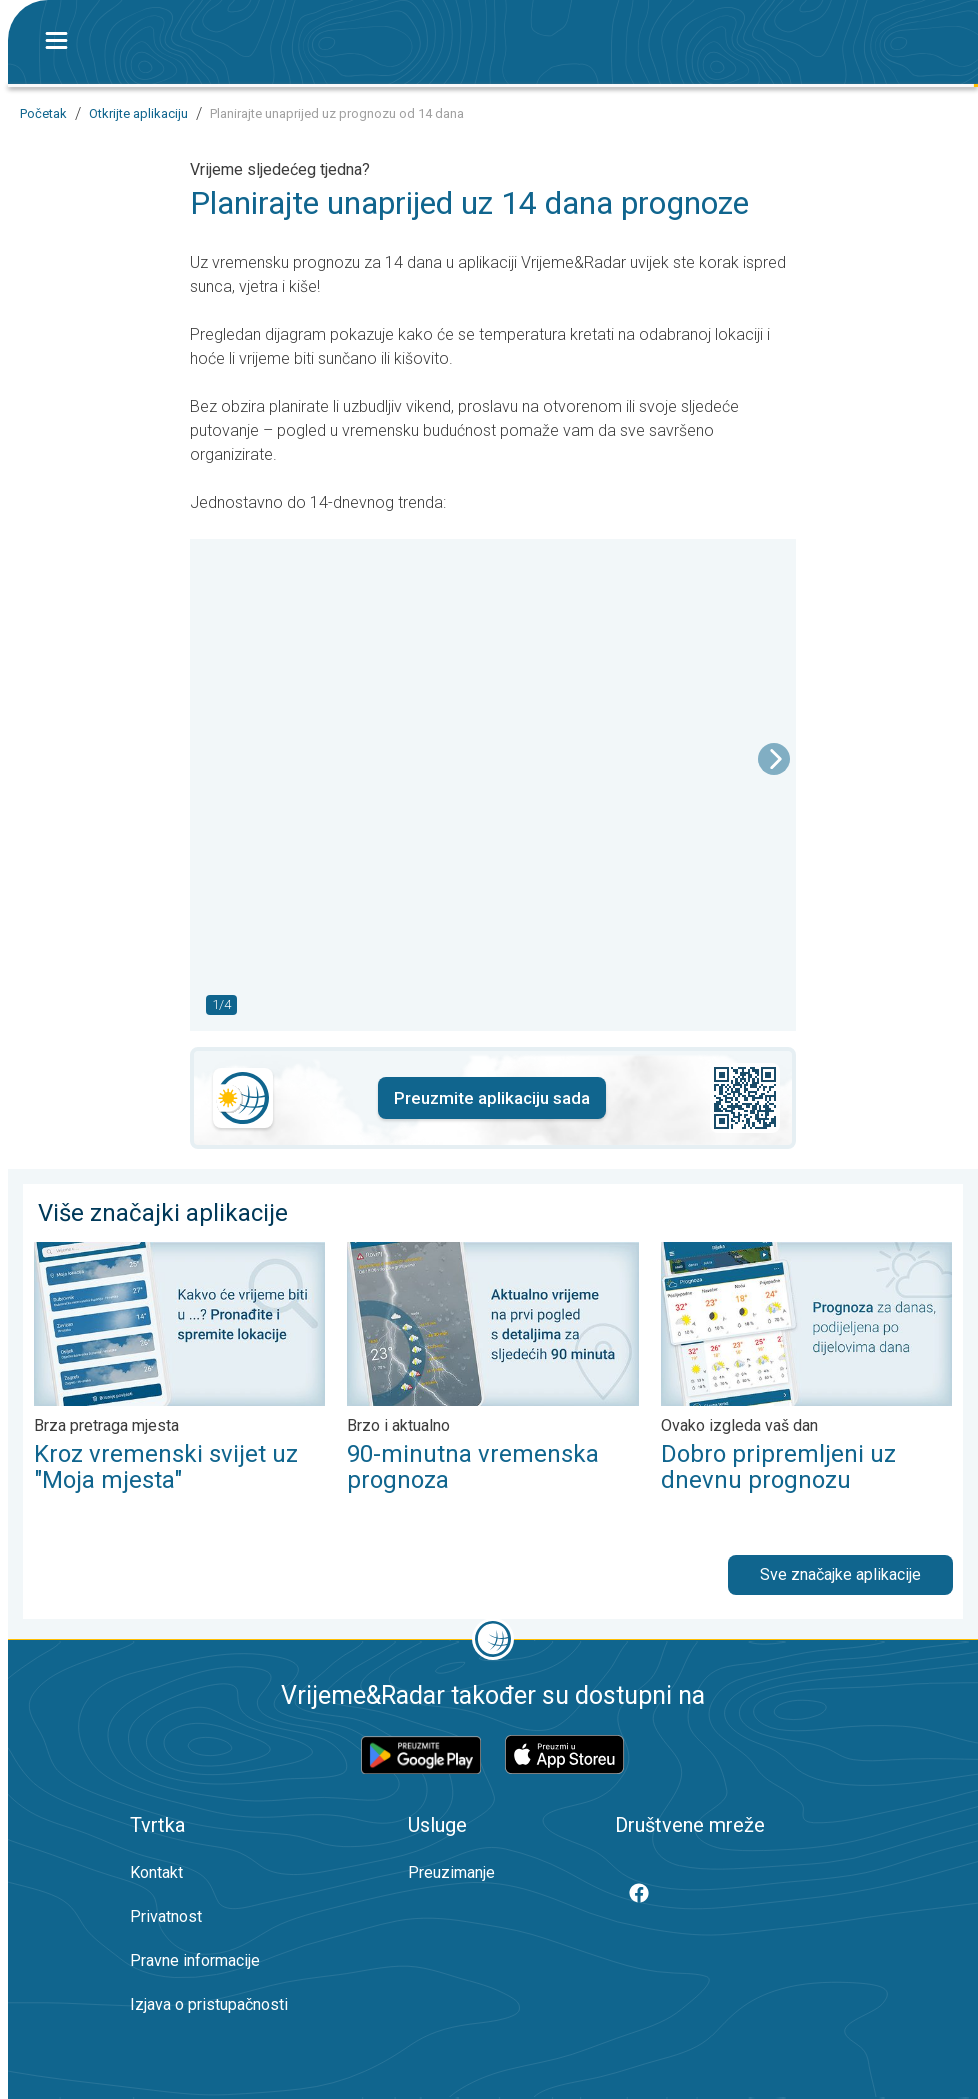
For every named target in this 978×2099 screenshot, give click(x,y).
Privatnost (166, 1916)
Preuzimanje (451, 1872)
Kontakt (156, 1872)
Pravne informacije (195, 1960)
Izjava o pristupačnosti (209, 2004)
